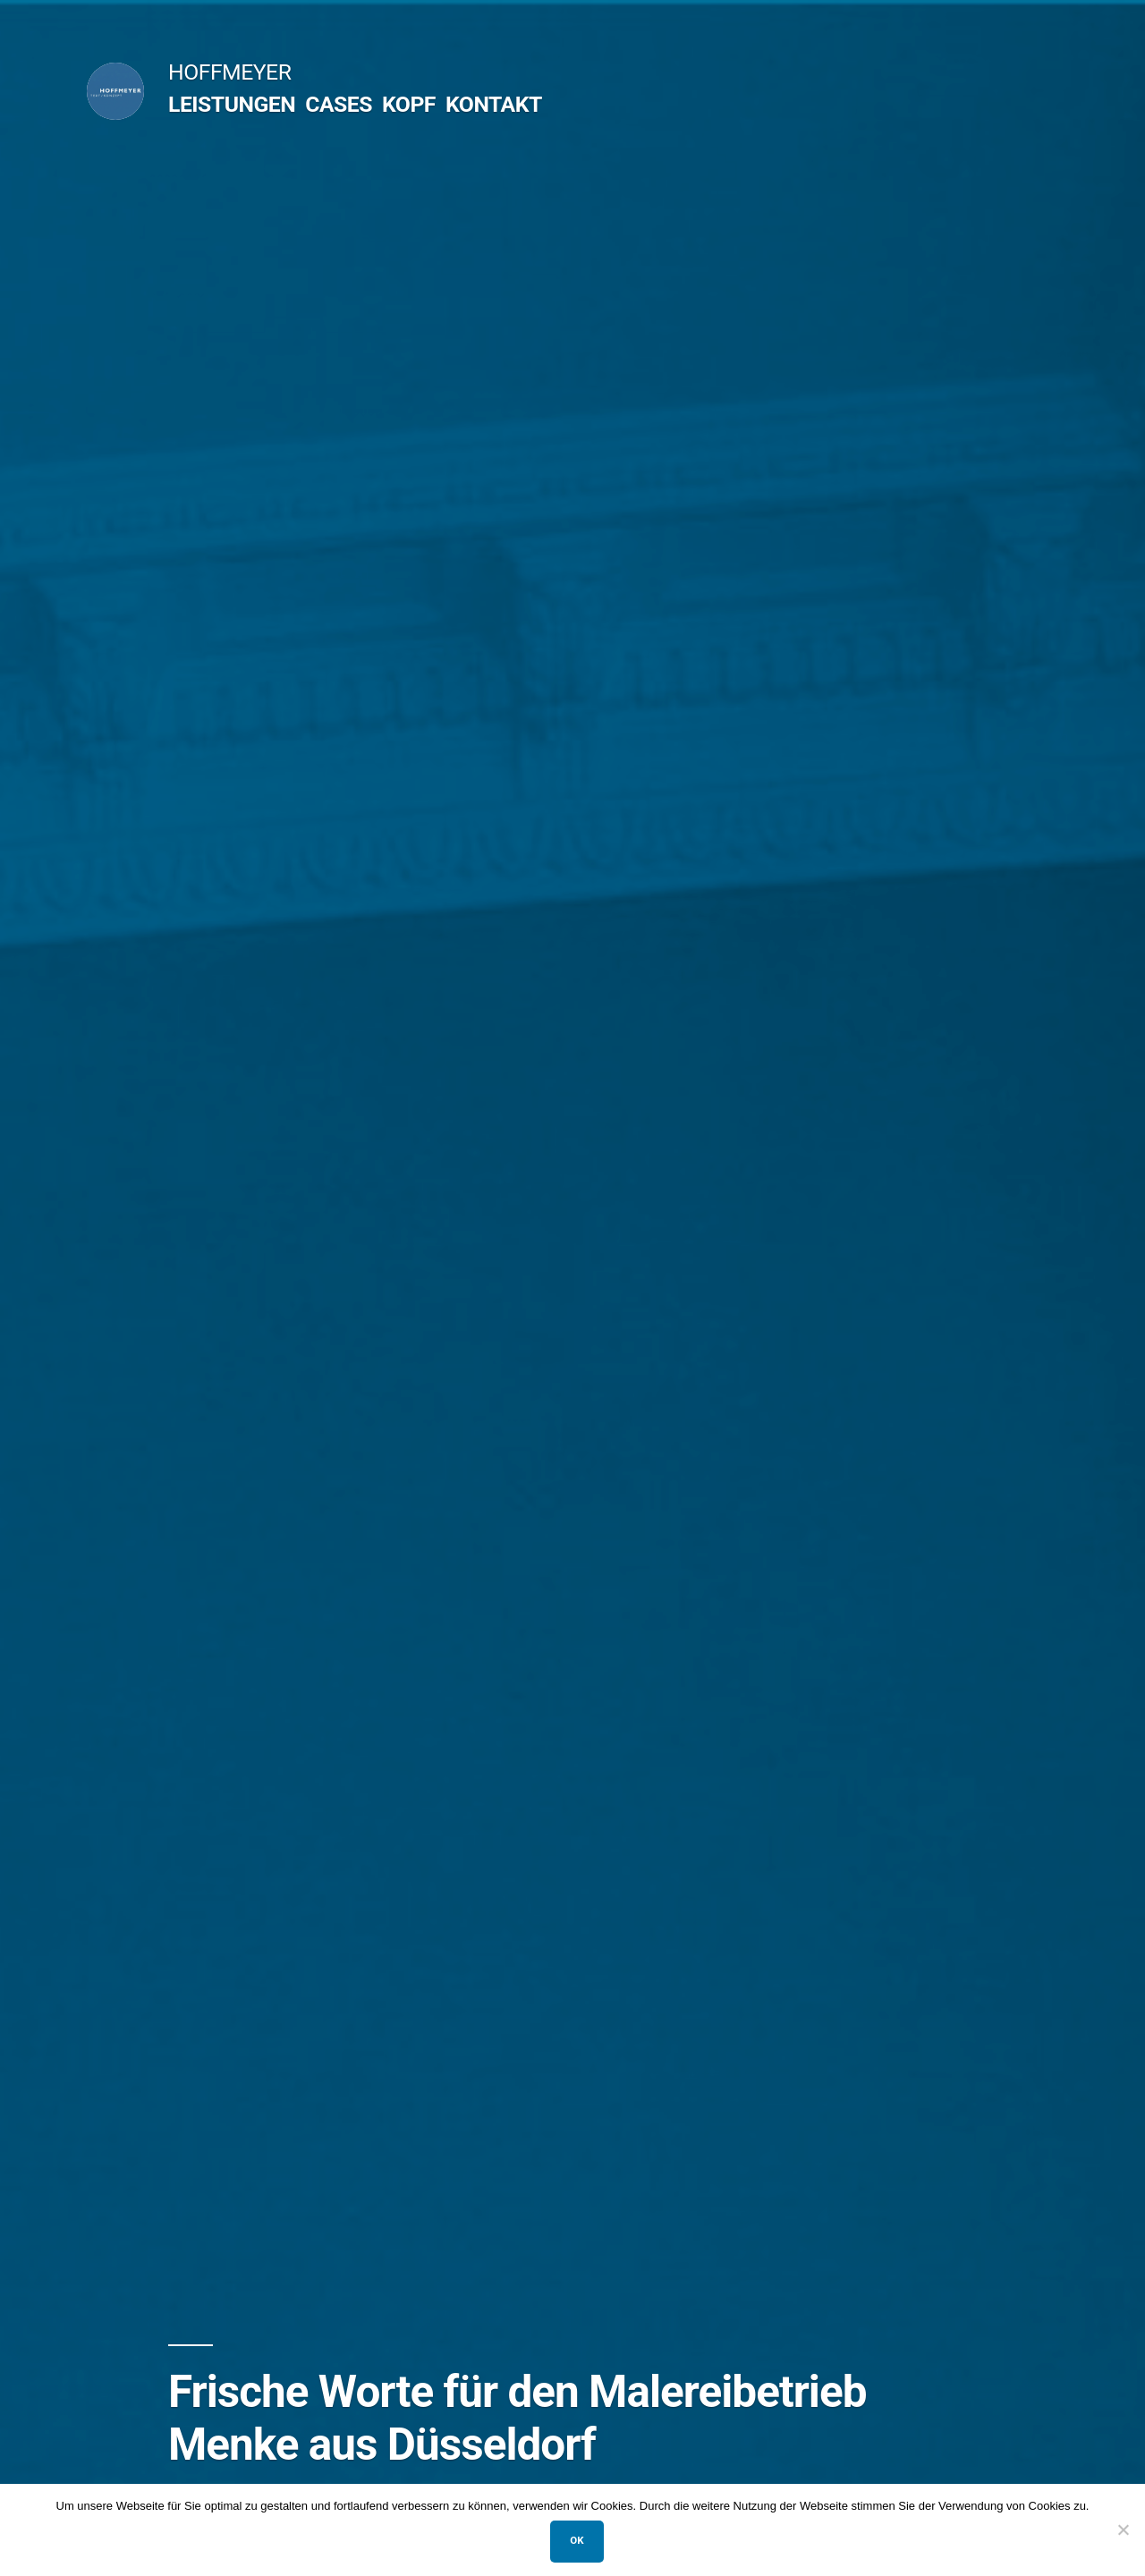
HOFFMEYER (229, 72)
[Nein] (1123, 2529)
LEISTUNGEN (231, 104)
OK (576, 2540)
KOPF (409, 104)
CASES (338, 104)
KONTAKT (493, 104)
